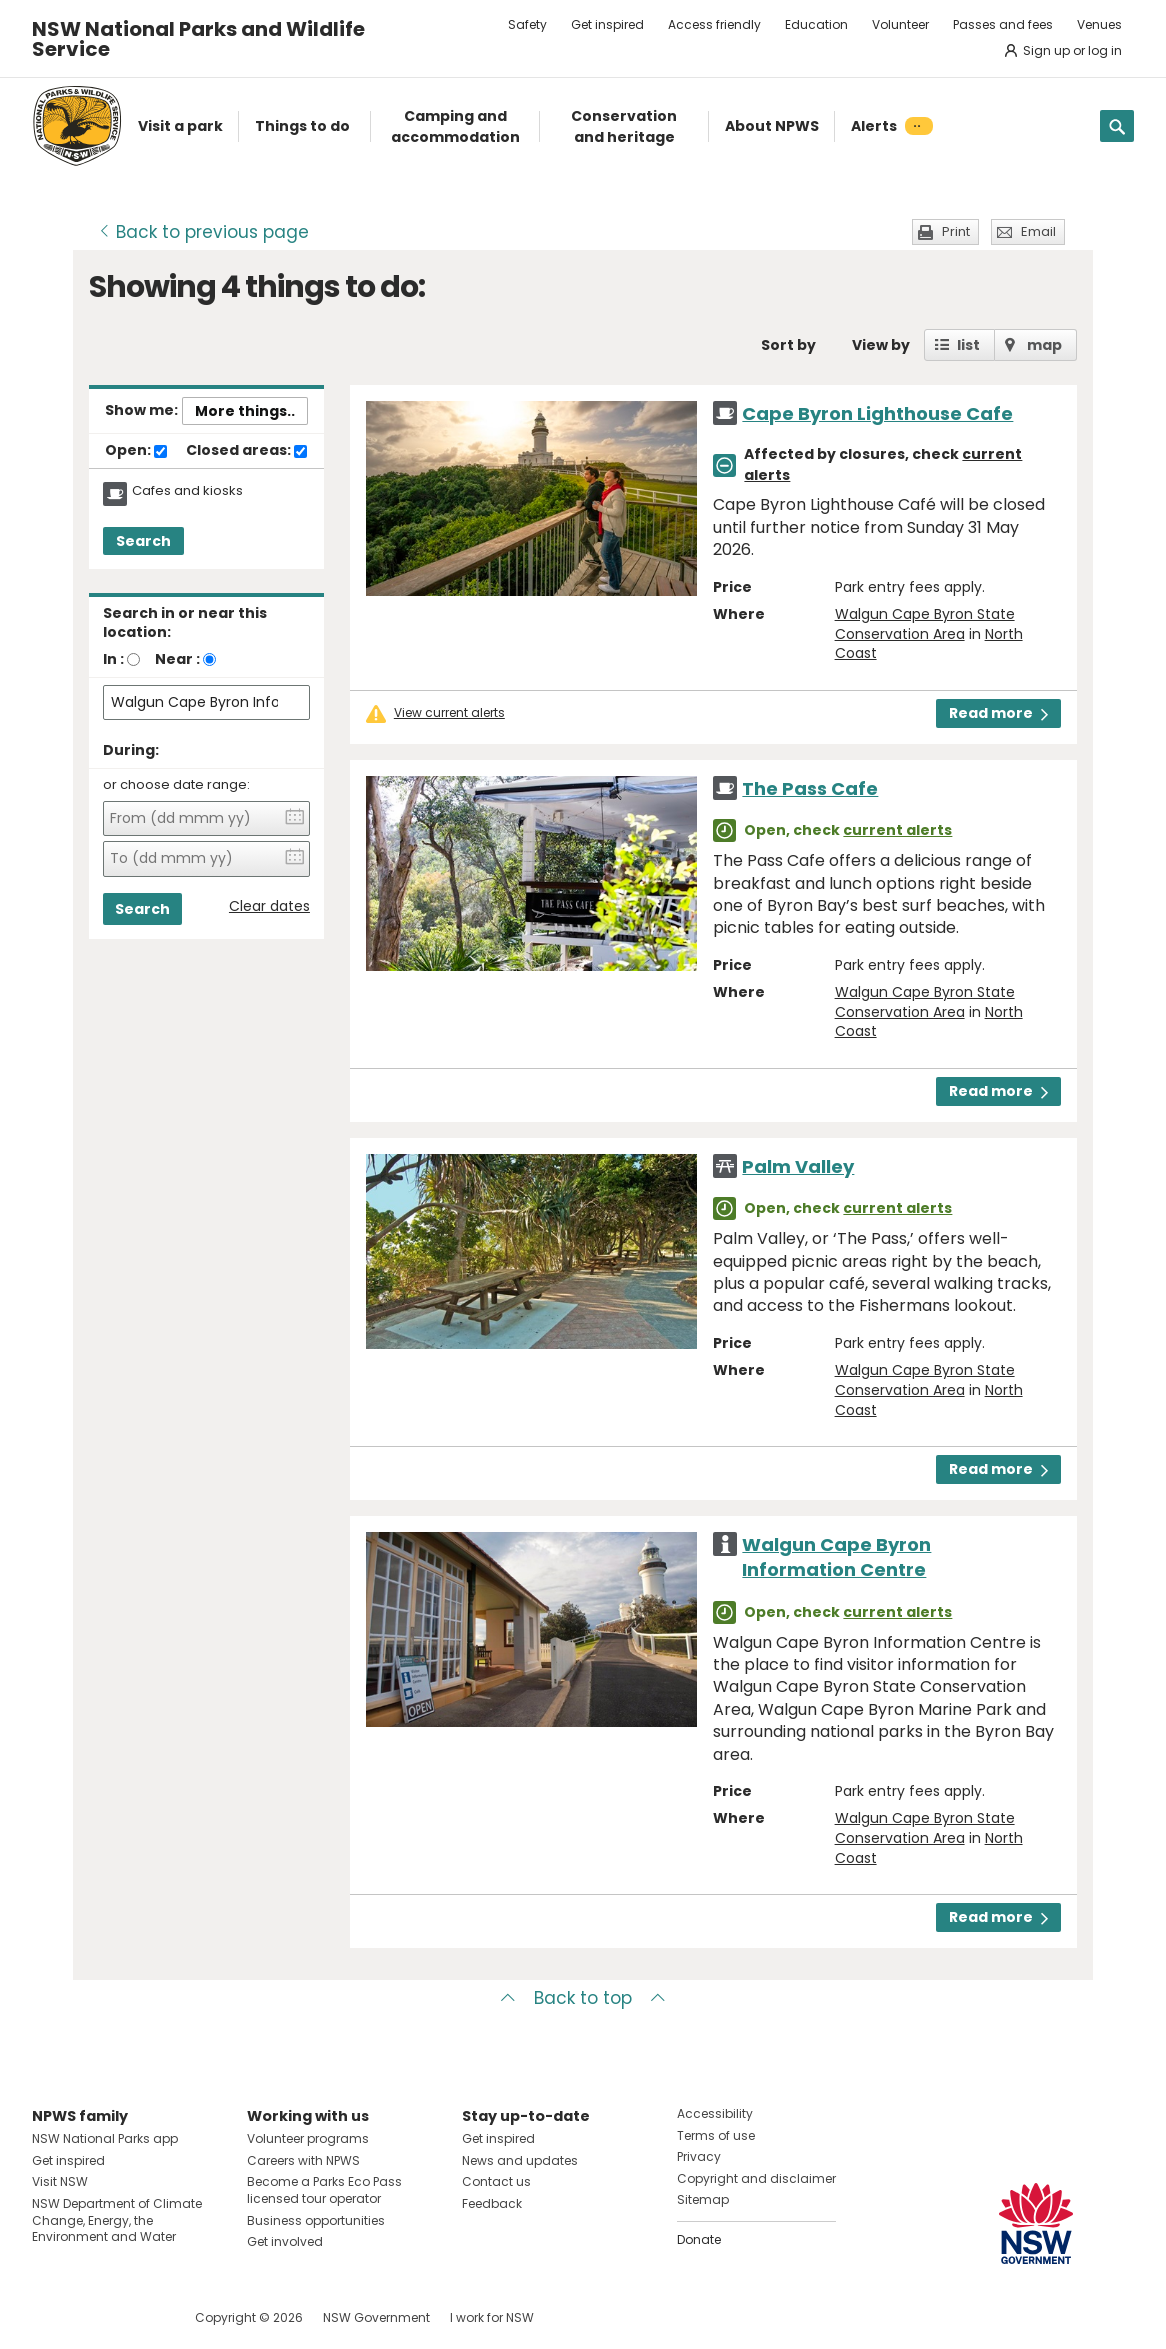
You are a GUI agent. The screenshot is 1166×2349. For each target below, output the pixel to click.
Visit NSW (60, 2181)
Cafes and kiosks (187, 491)
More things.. (245, 411)
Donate (699, 2239)
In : (113, 659)
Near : (177, 659)
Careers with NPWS (303, 2160)
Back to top (583, 1998)
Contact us (496, 2181)
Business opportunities (316, 2220)
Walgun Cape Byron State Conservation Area (925, 624)
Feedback (492, 2203)
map (1044, 345)
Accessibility (715, 2113)
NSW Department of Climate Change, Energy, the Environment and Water (117, 2220)
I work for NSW (492, 2317)
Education (816, 24)
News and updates (520, 2160)
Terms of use (716, 2135)
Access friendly (714, 24)
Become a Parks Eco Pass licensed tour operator (324, 2190)
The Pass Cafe (810, 788)
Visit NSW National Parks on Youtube (136, 2317)
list (968, 345)
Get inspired (607, 24)
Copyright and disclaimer (756, 2178)
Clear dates (269, 906)
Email (1038, 231)
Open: (136, 451)
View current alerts (449, 713)
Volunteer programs (308, 2138)
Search (143, 541)
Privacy (699, 2156)
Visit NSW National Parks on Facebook (50, 2317)
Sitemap (703, 2199)
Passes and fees (1003, 24)
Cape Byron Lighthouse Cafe (877, 413)
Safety (527, 24)
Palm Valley (798, 1166)
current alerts (897, 830)
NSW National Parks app (105, 2138)
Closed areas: (246, 451)
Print (956, 231)
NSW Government (376, 2317)
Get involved (285, 2241)
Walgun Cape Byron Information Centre (836, 1557)
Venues (1099, 24)
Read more (998, 713)
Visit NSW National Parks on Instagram (93, 2317)
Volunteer (900, 24)
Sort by (788, 345)
